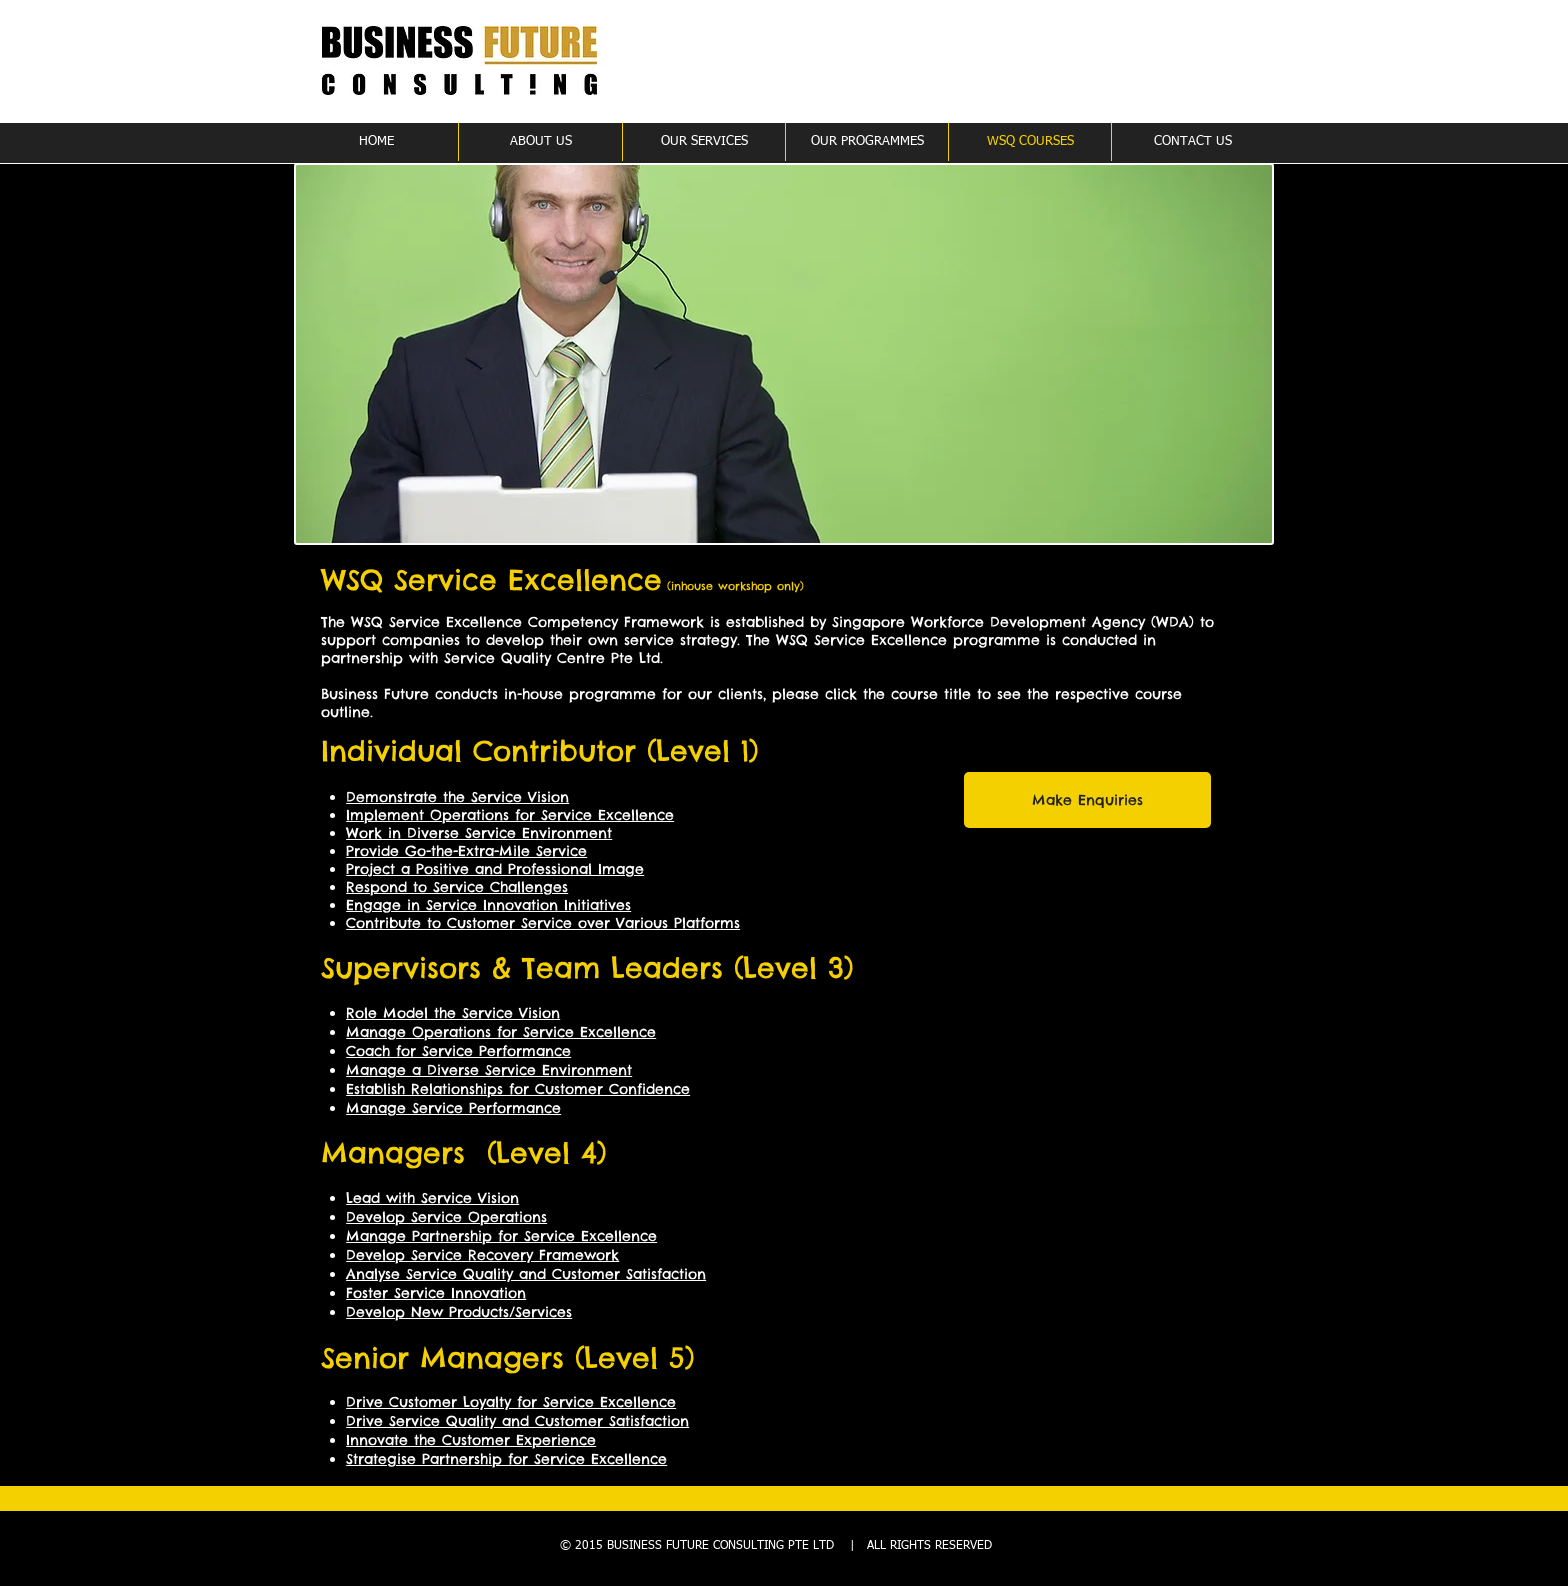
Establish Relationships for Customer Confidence (518, 1089)
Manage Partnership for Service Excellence (501, 1236)
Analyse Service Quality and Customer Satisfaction (526, 1274)
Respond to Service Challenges (457, 887)
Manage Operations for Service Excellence (501, 1032)
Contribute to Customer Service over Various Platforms (543, 923)
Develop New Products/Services (459, 1312)
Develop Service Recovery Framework (482, 1255)
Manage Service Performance (453, 1108)
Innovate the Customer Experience (471, 1440)
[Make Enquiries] (1087, 800)
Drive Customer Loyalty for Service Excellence (511, 1402)
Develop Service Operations (446, 1217)
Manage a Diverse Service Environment (489, 1070)
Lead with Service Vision (432, 1198)
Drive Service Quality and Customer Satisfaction (517, 1421)
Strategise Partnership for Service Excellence (506, 1459)
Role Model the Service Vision (453, 1013)
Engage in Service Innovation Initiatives (488, 905)
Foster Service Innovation (436, 1293)
